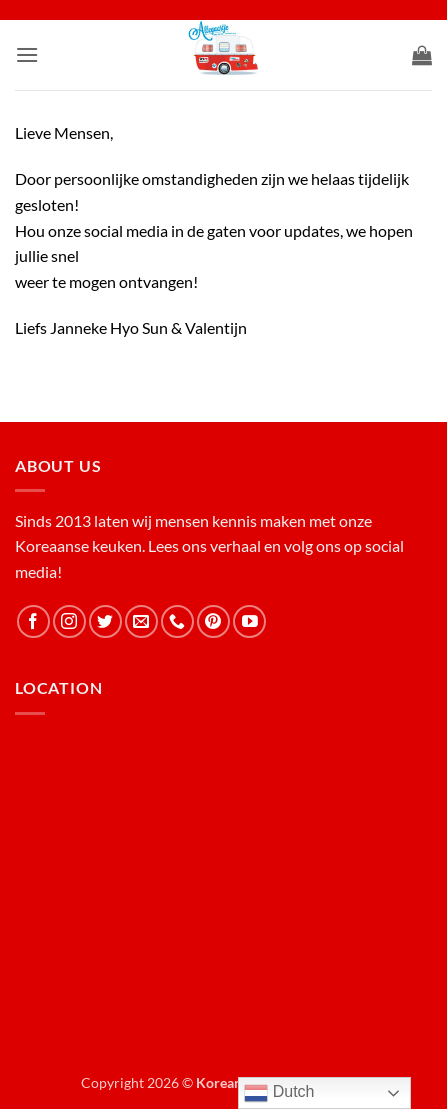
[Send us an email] (141, 621)
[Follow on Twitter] (105, 621)
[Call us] (177, 621)
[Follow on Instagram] (69, 621)
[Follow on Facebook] (33, 621)
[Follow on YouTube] (249, 621)
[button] (27, 54)
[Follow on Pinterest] (213, 621)
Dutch (279, 1093)
